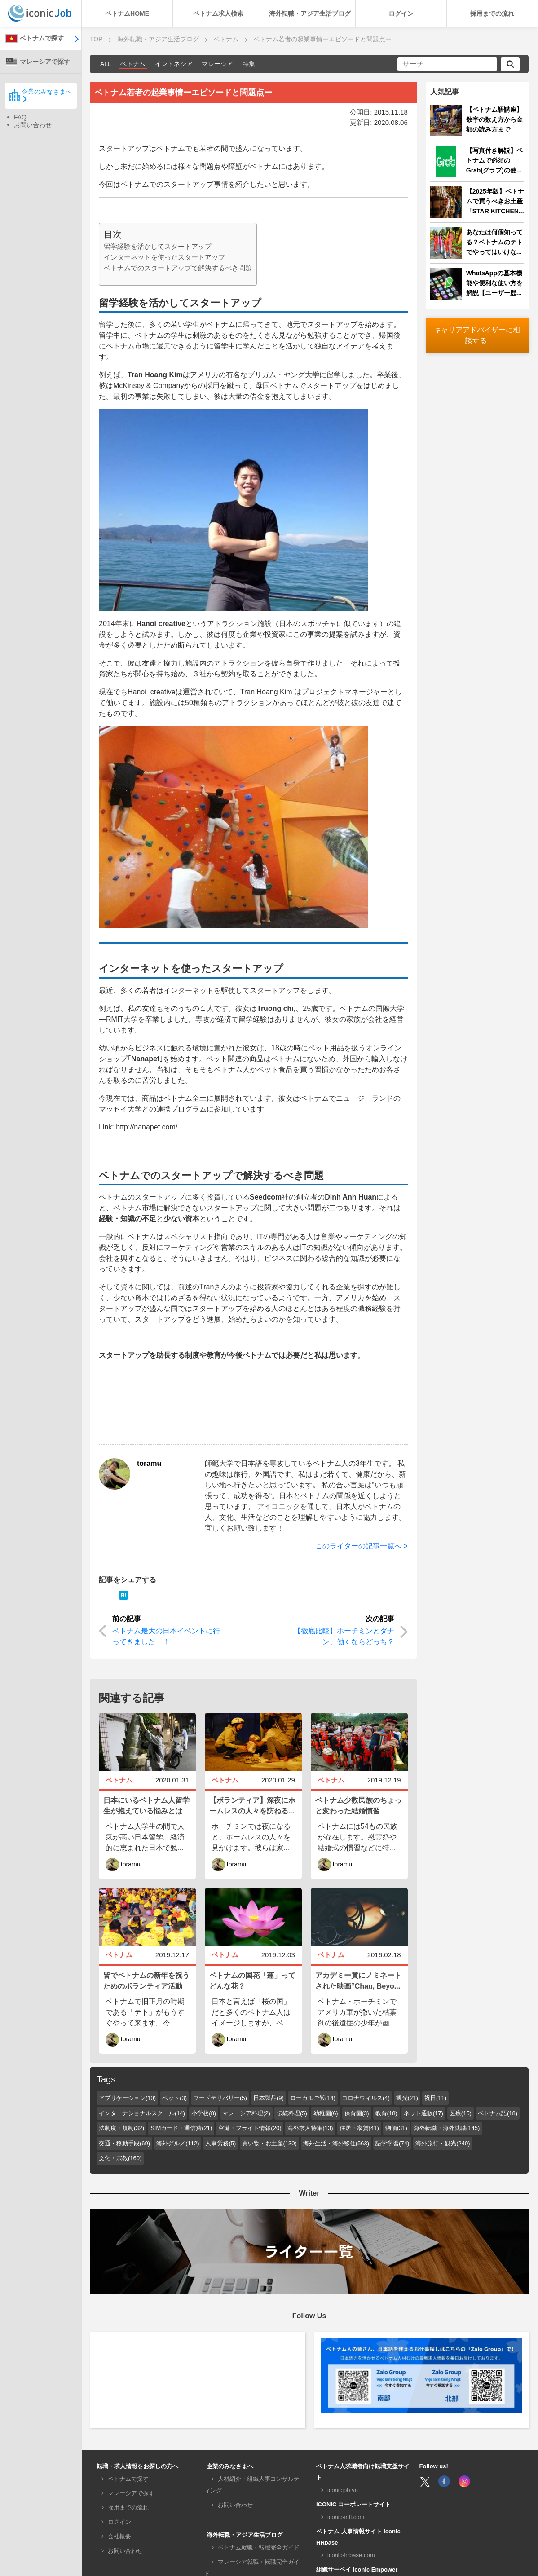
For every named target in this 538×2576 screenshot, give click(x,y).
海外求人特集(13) (310, 2128)
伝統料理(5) (292, 2113)
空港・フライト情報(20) (249, 2128)
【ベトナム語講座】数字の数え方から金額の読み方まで (494, 119)
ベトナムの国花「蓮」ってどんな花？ (252, 1981)
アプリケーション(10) (127, 2098)
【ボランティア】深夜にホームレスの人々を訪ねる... (252, 1805)
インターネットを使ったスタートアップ (164, 257)
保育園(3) (356, 2113)
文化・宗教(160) (120, 2158)
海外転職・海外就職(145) (447, 2128)
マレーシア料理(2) (246, 2113)
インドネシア (174, 63)
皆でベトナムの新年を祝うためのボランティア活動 (146, 1981)
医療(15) (461, 2113)
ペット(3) (174, 2098)
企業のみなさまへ (40, 95)
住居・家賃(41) (359, 2128)
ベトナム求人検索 (218, 13)
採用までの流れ (492, 13)
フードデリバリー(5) (220, 2098)
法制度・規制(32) (121, 2128)
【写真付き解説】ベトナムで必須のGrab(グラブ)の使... (494, 160)
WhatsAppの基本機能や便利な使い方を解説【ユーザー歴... (494, 282)
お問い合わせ (33, 124)
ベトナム (133, 64)
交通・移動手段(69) (124, 2143)
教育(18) (386, 2113)
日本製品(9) (268, 2098)
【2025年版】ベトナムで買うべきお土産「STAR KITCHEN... (495, 201)
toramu (149, 1463)
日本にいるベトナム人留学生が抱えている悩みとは (146, 1805)
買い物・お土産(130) (269, 2143)
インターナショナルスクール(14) (142, 2113)
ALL (105, 63)
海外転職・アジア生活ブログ (310, 13)
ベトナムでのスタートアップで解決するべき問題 (178, 268)
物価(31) (396, 2128)
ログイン (401, 13)
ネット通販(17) (423, 2113)
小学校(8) (203, 2113)
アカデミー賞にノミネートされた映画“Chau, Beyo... (358, 1981)
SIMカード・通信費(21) (181, 2128)
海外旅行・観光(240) (442, 2143)
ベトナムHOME (127, 13)
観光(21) (407, 2098)
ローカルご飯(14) (312, 2098)
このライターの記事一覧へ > (361, 1546)
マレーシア (217, 63)
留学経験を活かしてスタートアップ (158, 246)
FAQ (20, 117)
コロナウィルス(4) (366, 2098)
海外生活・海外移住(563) (336, 2143)
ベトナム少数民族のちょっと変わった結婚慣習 (358, 1805)
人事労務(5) (220, 2143)
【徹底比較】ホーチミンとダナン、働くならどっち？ (344, 1636)
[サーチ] (447, 64)
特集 (249, 63)
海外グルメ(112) (177, 2143)
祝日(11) (435, 2098)
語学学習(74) (392, 2143)
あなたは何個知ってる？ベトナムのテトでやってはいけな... (494, 242)
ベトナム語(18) (497, 2113)
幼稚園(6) (325, 2113)
